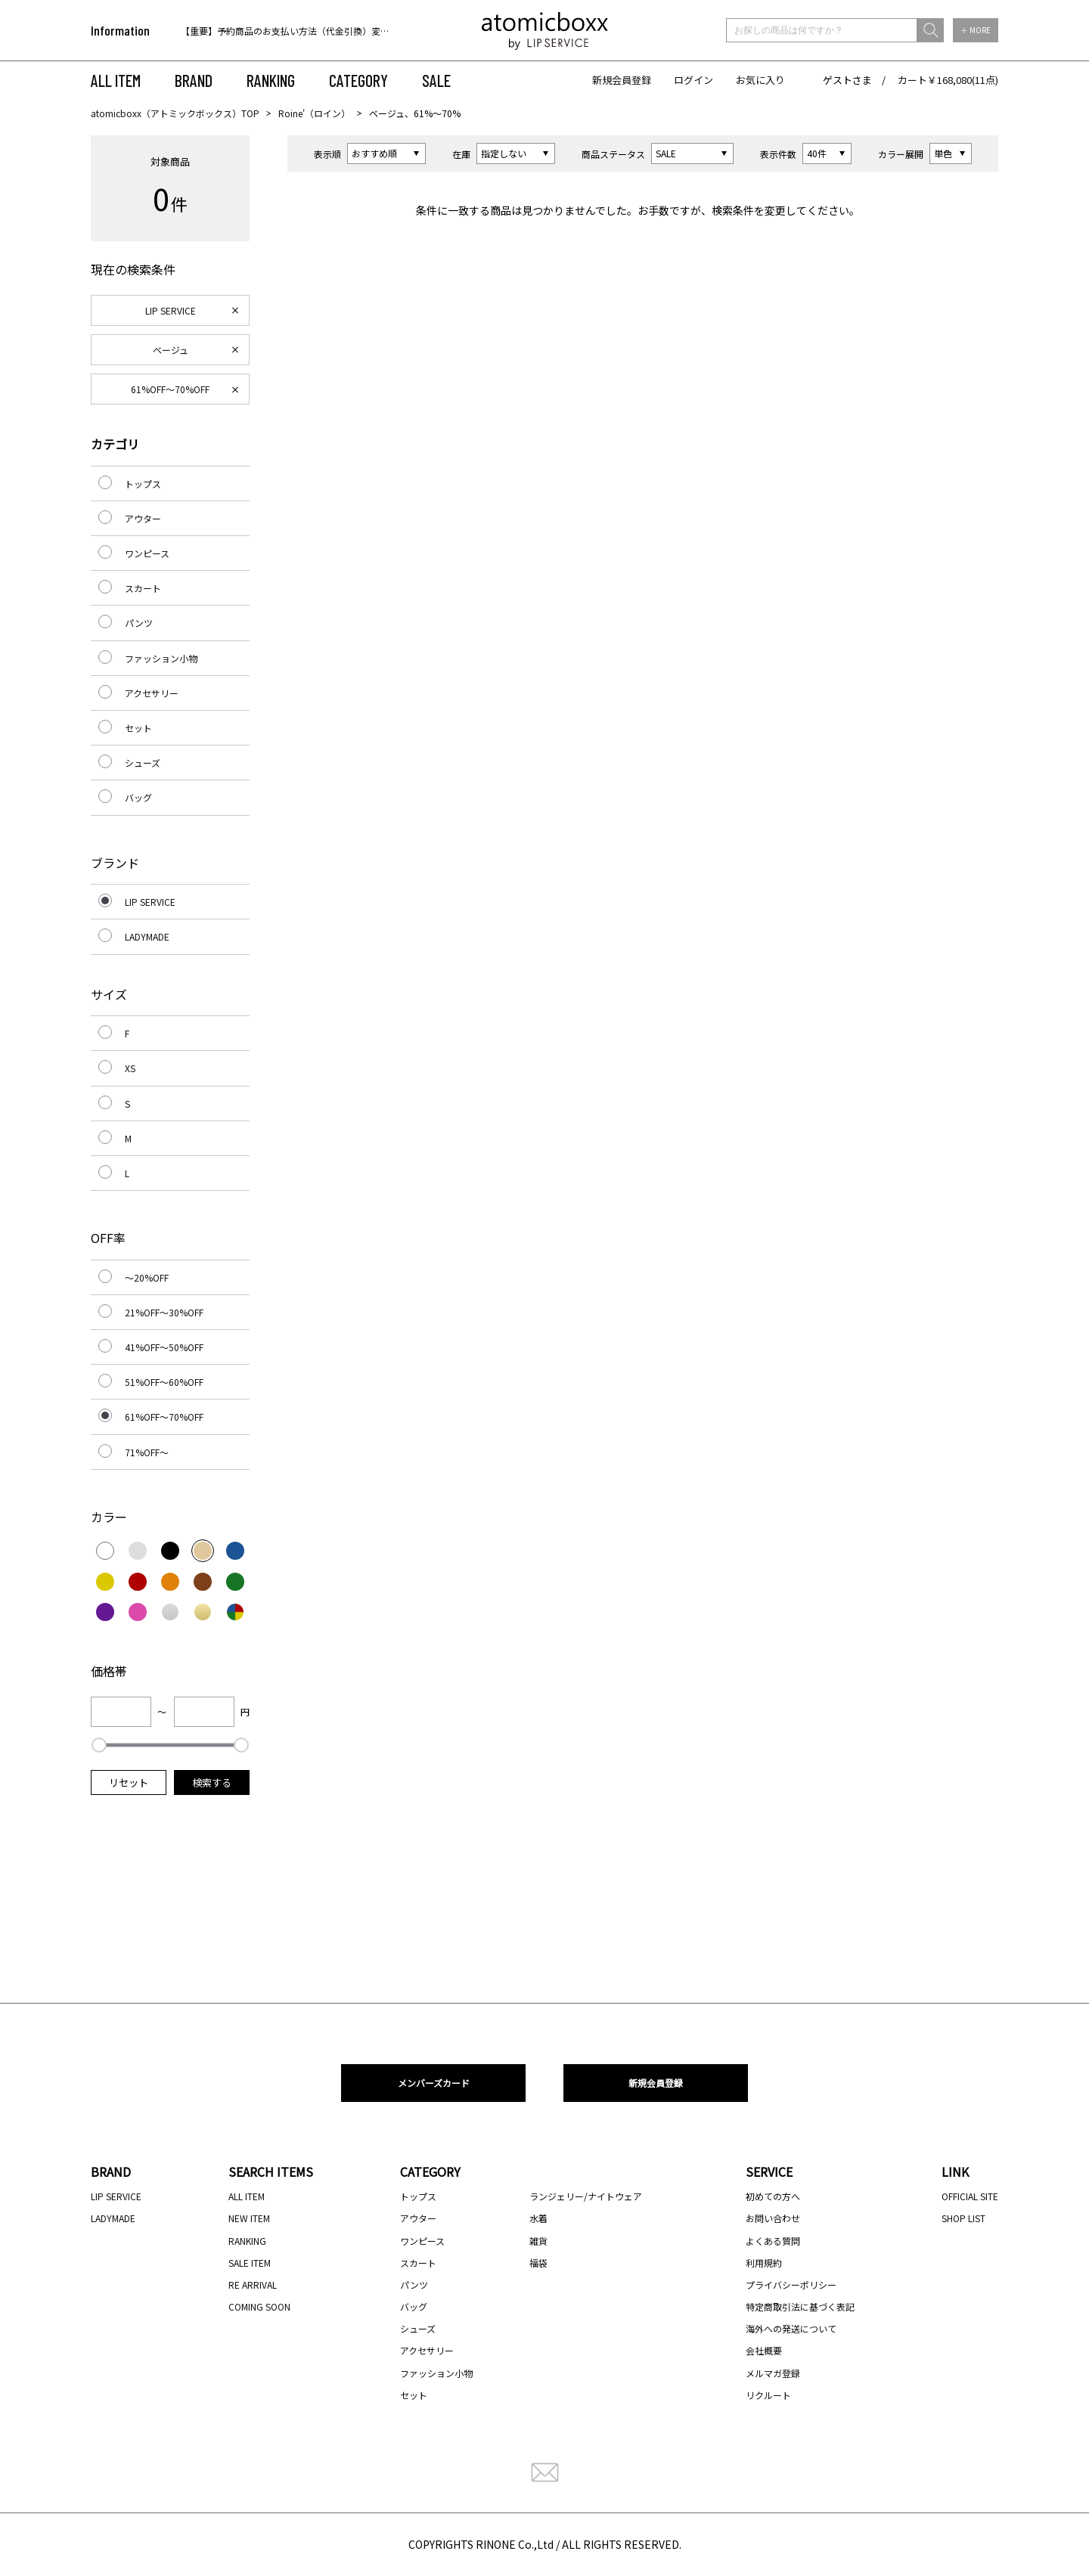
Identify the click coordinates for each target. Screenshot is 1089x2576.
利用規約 (764, 2262)
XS (130, 1068)
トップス (143, 483)
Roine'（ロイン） (314, 113)
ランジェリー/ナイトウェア (585, 2196)
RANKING (271, 80)
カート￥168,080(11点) (948, 80)
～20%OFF (147, 1277)
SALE (436, 80)
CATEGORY (358, 80)
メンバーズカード (434, 2082)
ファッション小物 (161, 658)
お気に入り (760, 80)
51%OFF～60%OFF (164, 1381)
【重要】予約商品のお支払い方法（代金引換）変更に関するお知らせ (321, 30)
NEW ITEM (249, 2218)
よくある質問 (773, 2240)
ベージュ (170, 349)
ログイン (693, 80)
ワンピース (147, 553)
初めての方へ (773, 2196)
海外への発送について (791, 2328)
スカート (143, 587)
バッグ (138, 797)
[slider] (99, 1745)
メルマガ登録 (773, 2373)
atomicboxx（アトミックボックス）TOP (175, 113)
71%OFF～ (147, 1452)
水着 (538, 2218)
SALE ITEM (249, 2262)
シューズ (142, 762)
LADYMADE (147, 936)
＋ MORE (975, 30)
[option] (278, 30)
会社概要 (764, 2350)
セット (138, 727)
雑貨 (538, 2240)
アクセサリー (151, 693)
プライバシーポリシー (791, 2284)
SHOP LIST (963, 2218)
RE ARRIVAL (252, 2284)
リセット (128, 1782)
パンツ (139, 622)
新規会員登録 (621, 80)
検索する (211, 1782)
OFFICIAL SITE (970, 2196)
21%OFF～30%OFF (164, 1312)
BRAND (194, 80)
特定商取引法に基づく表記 (800, 2306)
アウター (143, 518)
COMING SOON (259, 2306)
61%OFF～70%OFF (170, 389)
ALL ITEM (116, 80)
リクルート (768, 2394)
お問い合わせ (773, 2218)
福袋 (538, 2262)
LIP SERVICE (170, 310)
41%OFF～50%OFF (164, 1347)
